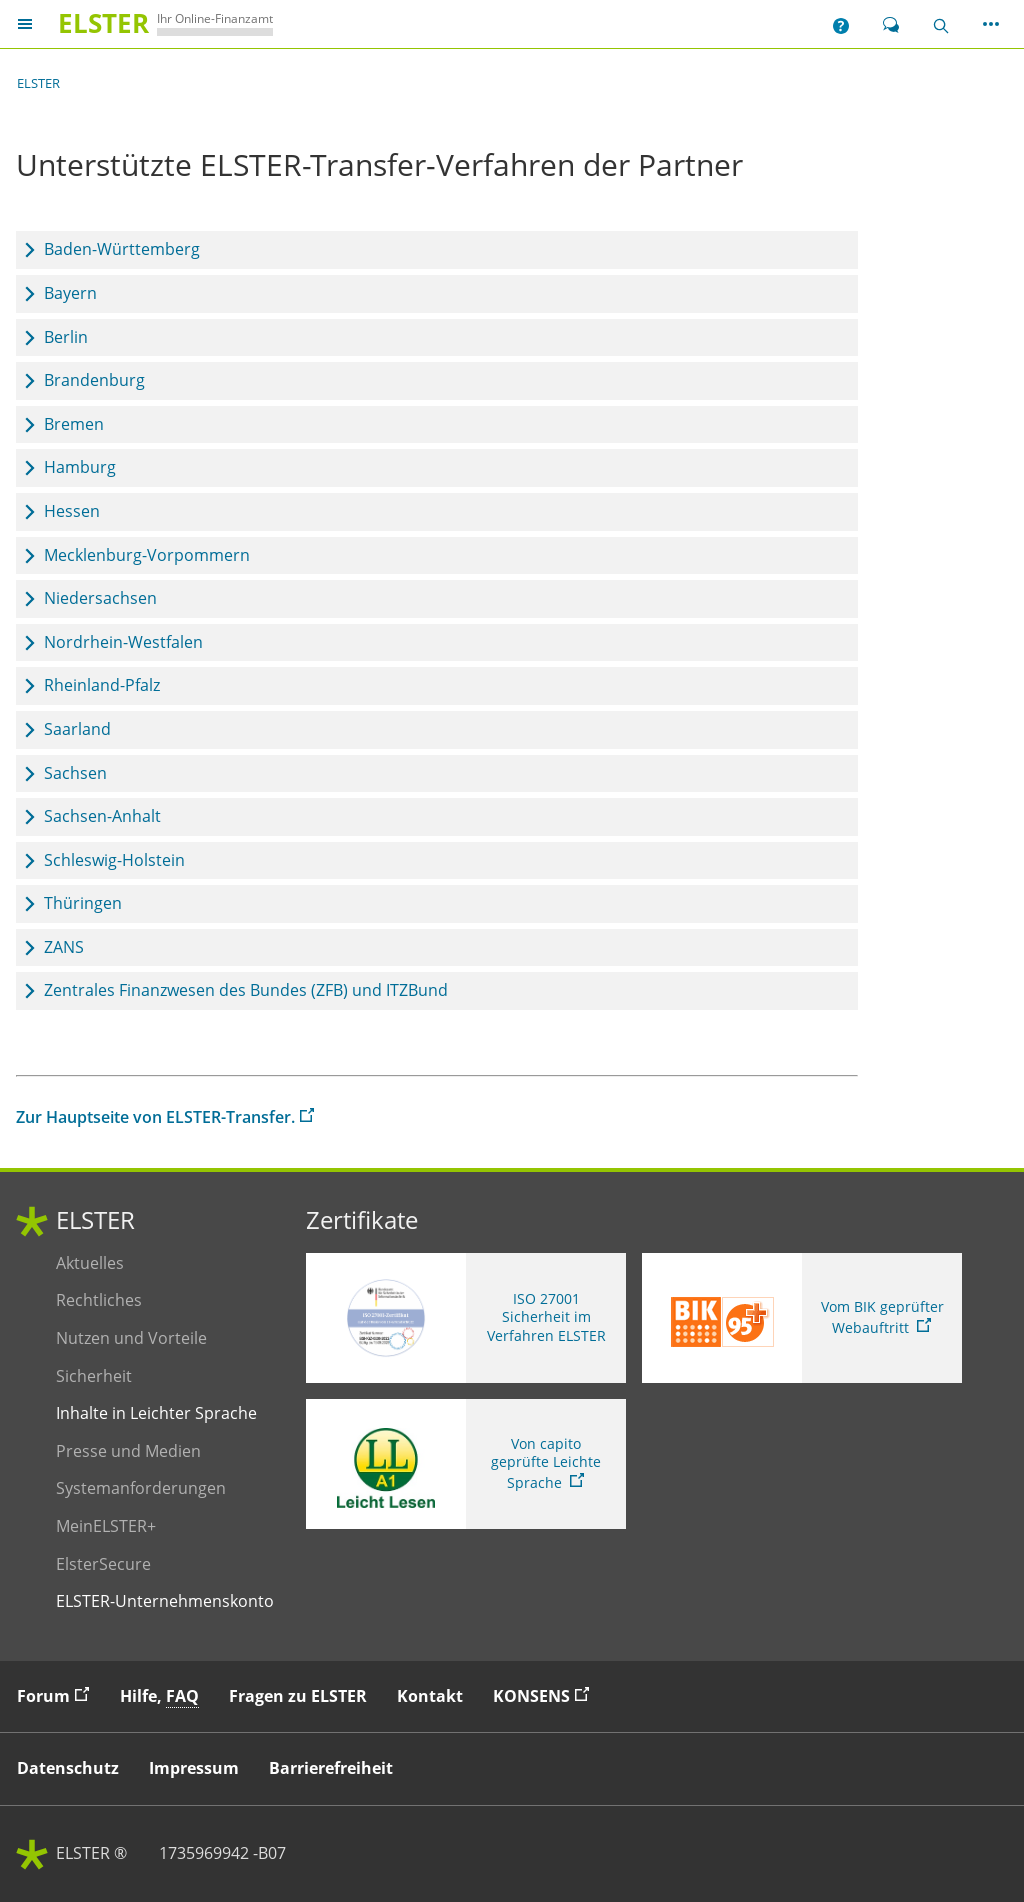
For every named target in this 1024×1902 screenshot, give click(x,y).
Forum (58, 1695)
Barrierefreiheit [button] (331, 1768)
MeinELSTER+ (110, 1526)
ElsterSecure (110, 1564)
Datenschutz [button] (68, 1768)
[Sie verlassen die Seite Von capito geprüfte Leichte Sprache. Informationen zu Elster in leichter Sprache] (466, 1464)
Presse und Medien (128, 1451)
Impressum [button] (194, 1768)
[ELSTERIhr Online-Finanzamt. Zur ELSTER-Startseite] (161, 23)
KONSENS (546, 1695)
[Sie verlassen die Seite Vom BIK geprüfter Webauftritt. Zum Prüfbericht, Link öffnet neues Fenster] (802, 1318)
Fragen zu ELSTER (298, 1696)
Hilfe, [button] (159, 1696)
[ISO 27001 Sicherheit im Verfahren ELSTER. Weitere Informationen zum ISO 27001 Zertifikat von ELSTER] (466, 1318)
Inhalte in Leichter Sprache (156, 1413)
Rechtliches (110, 1300)
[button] (841, 24)
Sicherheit (110, 1376)
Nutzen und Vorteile (131, 1338)
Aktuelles (110, 1263)
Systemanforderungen (141, 1488)
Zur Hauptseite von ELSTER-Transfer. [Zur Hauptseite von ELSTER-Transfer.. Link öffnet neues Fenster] (155, 1117)
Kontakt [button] (430, 1696)
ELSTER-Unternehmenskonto (165, 1601)
